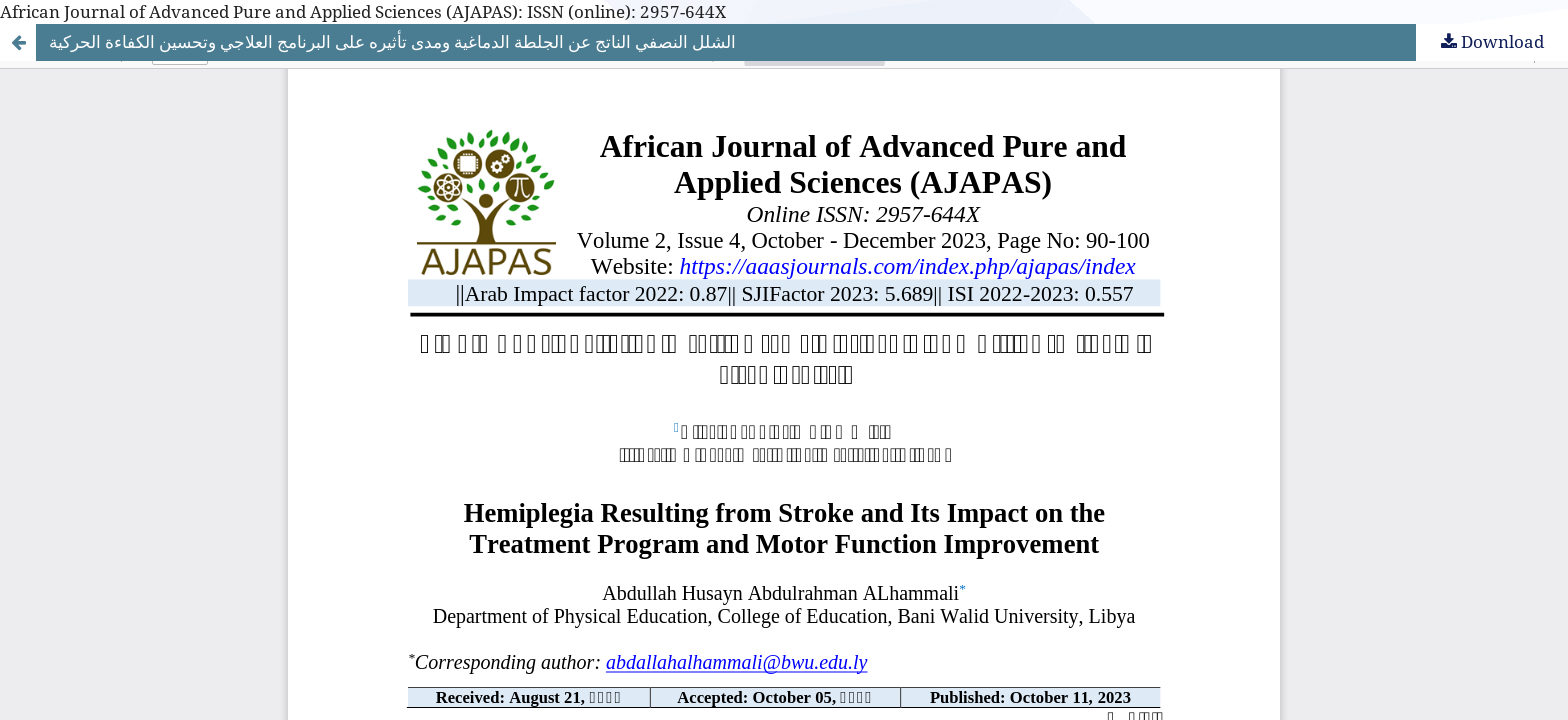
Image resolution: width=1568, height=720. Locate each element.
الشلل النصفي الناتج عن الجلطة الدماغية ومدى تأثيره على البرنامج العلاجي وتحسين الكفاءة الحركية (392, 41)
